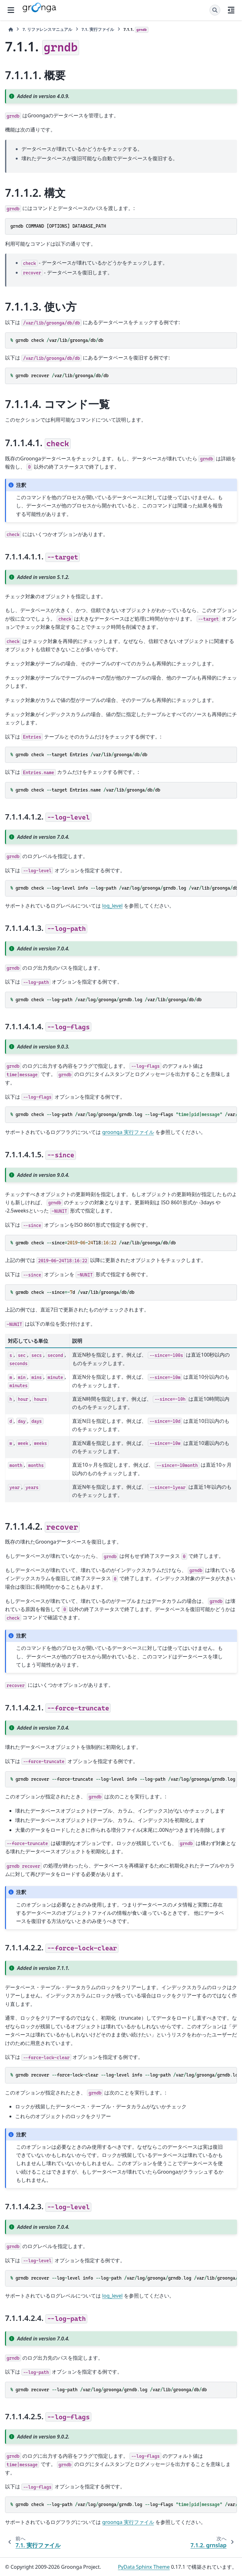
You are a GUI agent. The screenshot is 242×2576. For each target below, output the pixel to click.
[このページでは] (231, 10)
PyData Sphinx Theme (144, 2566)
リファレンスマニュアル (47, 29)
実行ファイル (98, 29)
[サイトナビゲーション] (11, 10)
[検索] (215, 10)
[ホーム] (11, 29)
